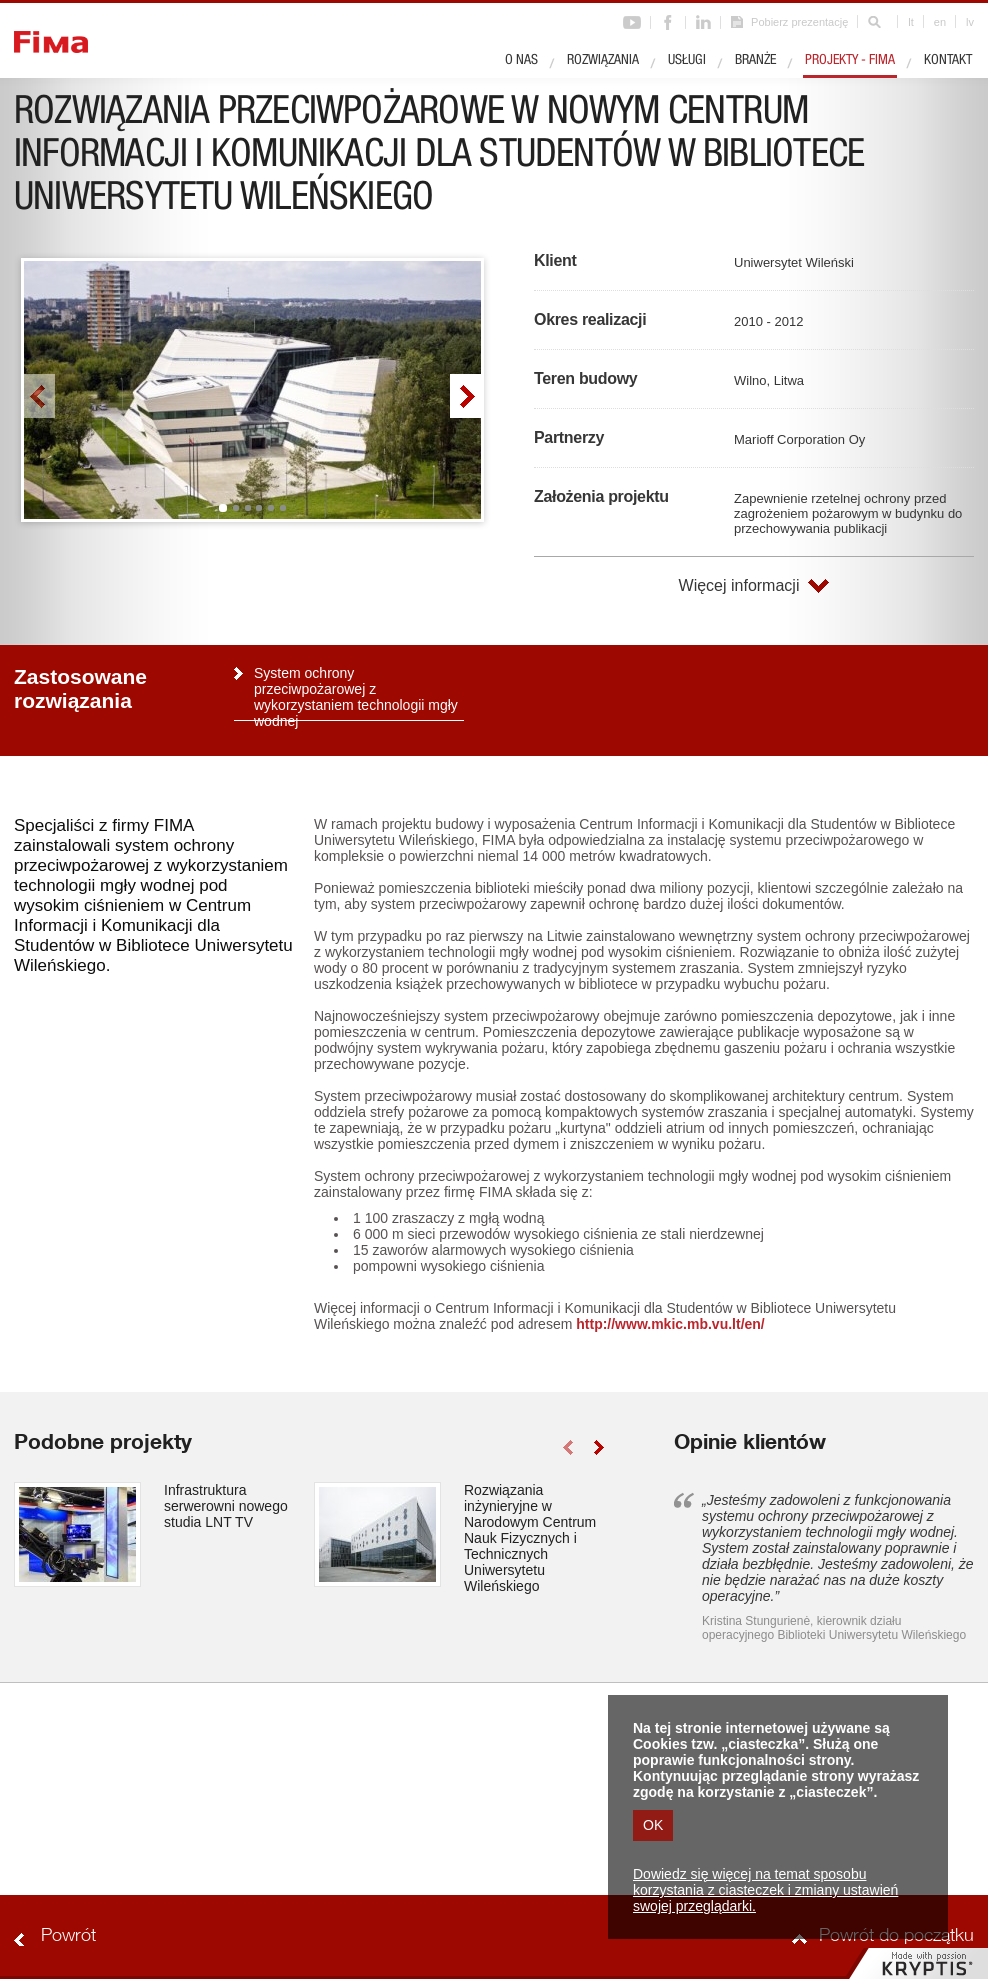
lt (911, 22)
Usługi (687, 61)
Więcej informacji (739, 585)
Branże (755, 61)
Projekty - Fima (850, 61)
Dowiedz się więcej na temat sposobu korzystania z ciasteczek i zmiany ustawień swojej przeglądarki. (765, 1890)
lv (970, 22)
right (465, 396)
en (940, 22)
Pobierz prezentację (799, 22)
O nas (521, 61)
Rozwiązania (603, 61)
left (39, 396)
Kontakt (948, 61)
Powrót (68, 1937)
